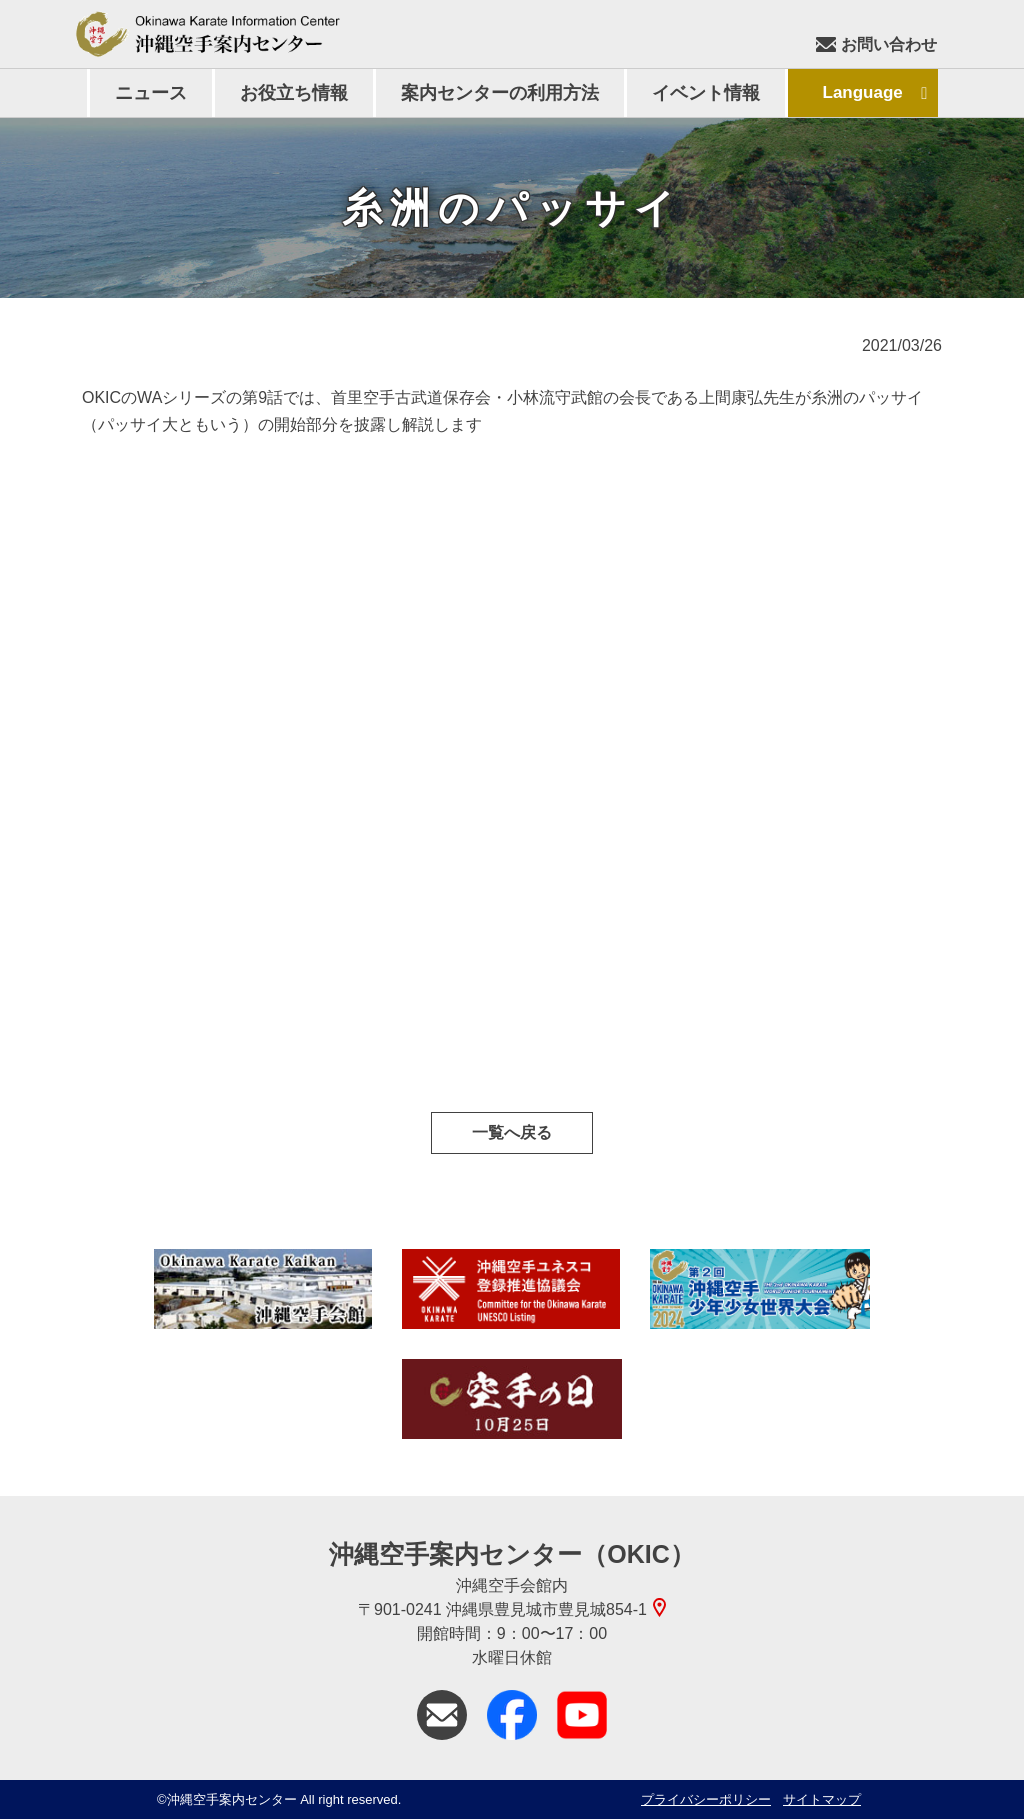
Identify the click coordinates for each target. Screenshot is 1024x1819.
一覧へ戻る (512, 1132)
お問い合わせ (876, 44)
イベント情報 (706, 93)
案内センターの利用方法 (500, 93)
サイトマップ (822, 1799)
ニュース (151, 93)
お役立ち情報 (294, 93)
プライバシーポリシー (706, 1799)
